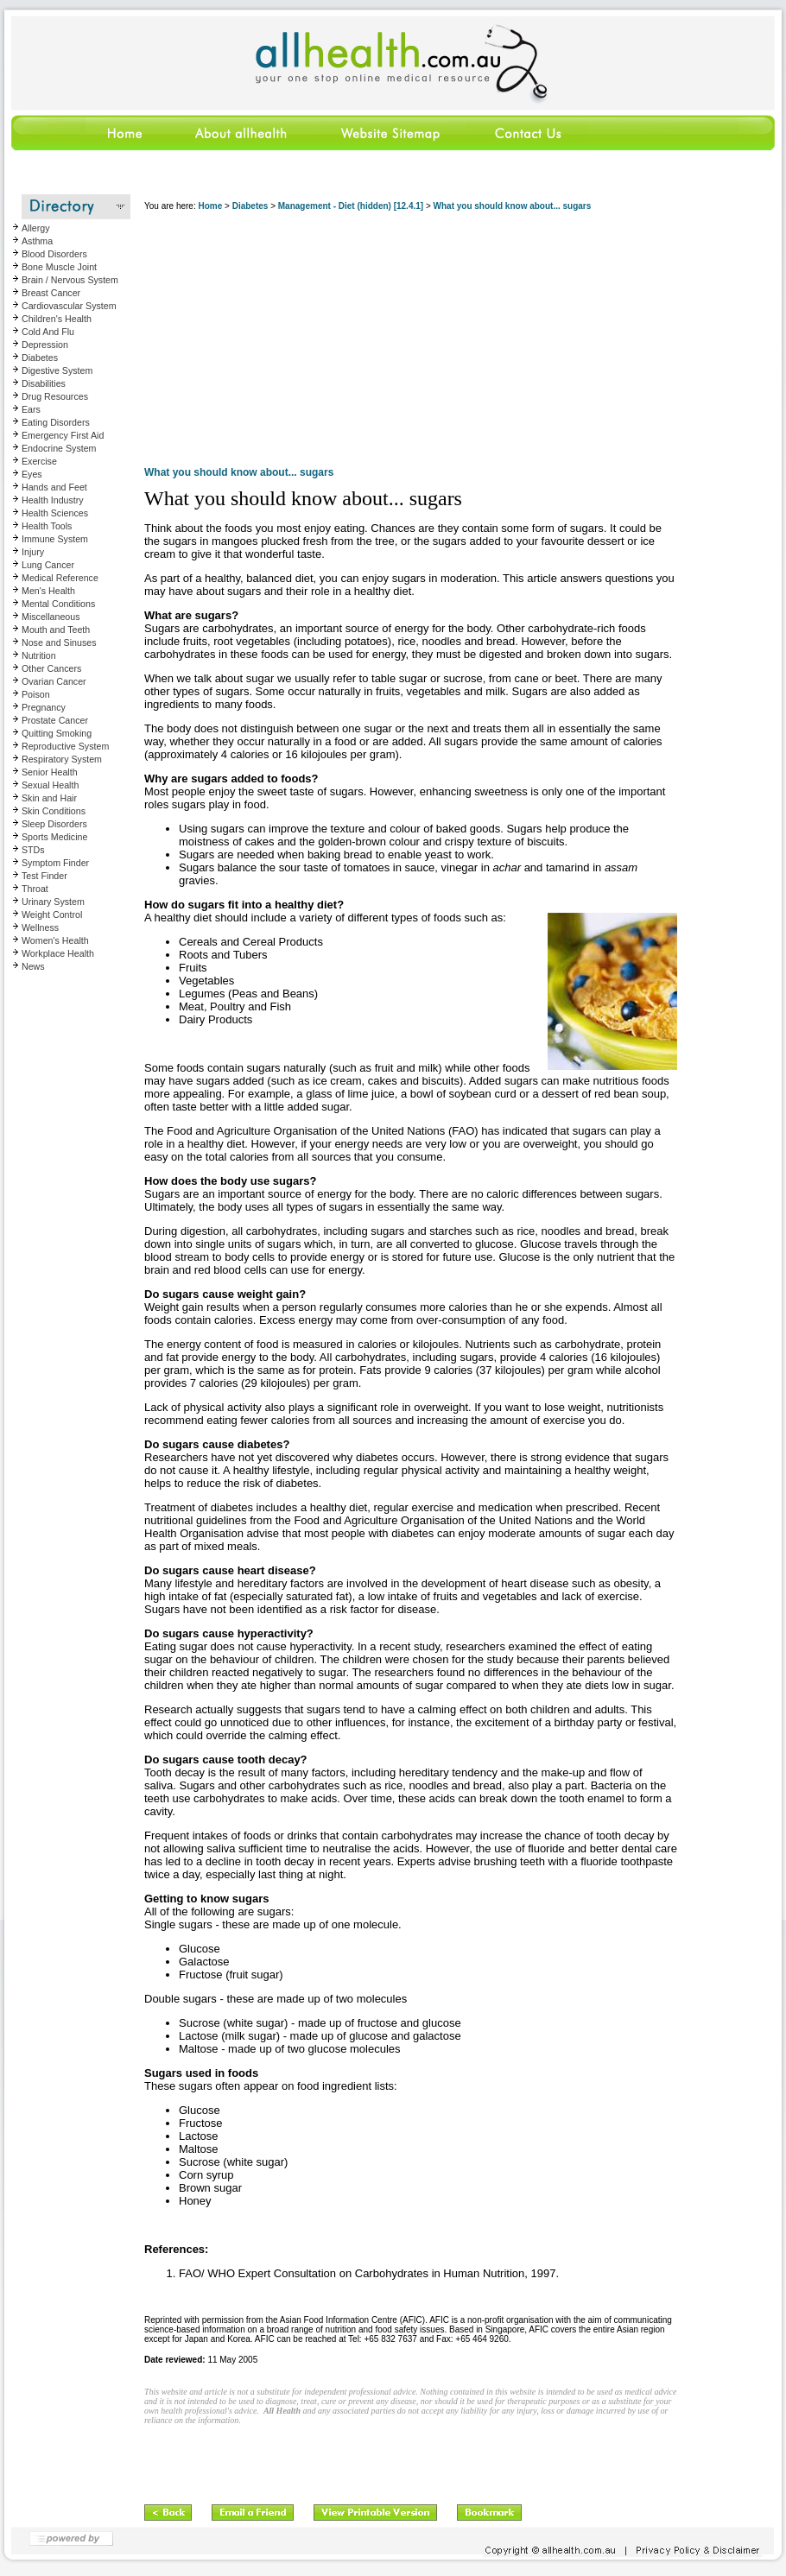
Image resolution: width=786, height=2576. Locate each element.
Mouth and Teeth (56, 629)
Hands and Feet (54, 487)
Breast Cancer (51, 293)
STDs (33, 850)
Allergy (36, 228)
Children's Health (57, 318)
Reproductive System (65, 746)
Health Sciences (55, 513)
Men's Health (48, 590)
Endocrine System (59, 448)
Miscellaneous (51, 616)
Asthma (37, 241)
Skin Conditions (54, 811)
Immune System (55, 539)
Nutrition (39, 655)
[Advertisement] (410, 341)
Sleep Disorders (54, 824)
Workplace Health (58, 953)
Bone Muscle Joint (59, 267)
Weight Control (52, 914)
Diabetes (40, 357)
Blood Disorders (54, 254)
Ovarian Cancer (54, 681)
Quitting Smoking (57, 733)
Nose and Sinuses (59, 642)
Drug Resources (55, 396)
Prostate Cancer (55, 720)
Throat (35, 888)
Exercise (39, 461)
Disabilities (44, 383)
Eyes (32, 474)
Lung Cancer (48, 565)
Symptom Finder (55, 863)
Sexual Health (50, 785)
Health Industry (53, 500)
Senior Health (50, 772)
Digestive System (57, 370)
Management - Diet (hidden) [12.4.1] (350, 206)
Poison (36, 694)
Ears (31, 409)
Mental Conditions (58, 603)
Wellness (40, 927)
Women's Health (55, 940)
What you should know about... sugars (513, 206)
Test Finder (44, 875)
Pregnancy (44, 707)
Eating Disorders (56, 422)
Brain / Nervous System (70, 280)
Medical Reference (60, 578)
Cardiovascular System (69, 306)
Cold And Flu (48, 331)
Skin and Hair (49, 798)
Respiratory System (62, 759)
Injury (33, 552)
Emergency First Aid (63, 435)
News (33, 966)
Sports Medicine (54, 837)
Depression (45, 344)
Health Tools (47, 526)
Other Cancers (51, 668)
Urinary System (53, 901)
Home (210, 206)
